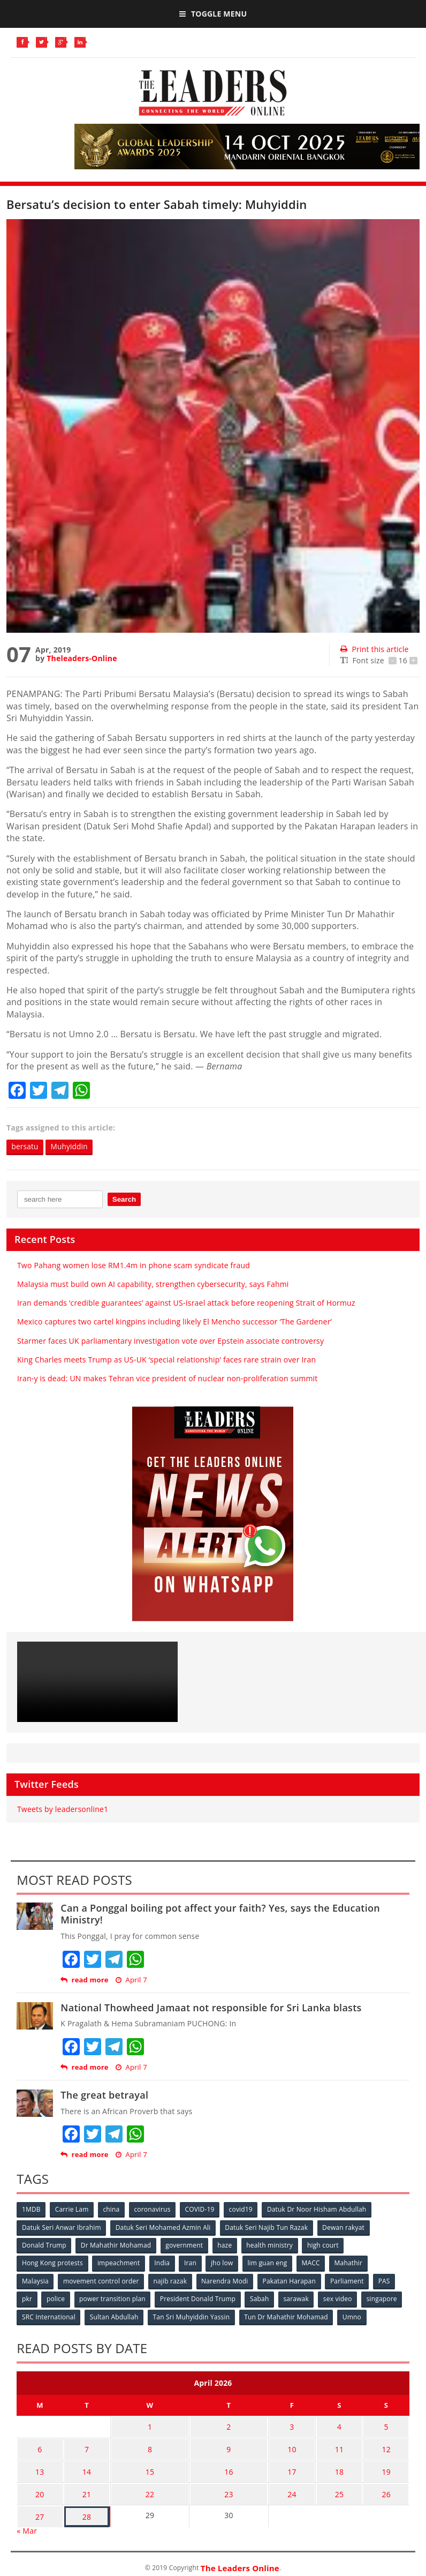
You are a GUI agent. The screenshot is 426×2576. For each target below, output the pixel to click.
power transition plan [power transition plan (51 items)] (113, 2298)
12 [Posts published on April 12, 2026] (387, 2445)
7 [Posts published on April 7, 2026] (82, 2445)
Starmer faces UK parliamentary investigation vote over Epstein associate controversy (170, 1341)
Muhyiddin (71, 1147)
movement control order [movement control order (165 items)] (102, 2280)
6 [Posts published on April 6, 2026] (38, 2445)
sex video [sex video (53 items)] (340, 2298)
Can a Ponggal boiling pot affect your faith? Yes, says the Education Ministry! (220, 1914)
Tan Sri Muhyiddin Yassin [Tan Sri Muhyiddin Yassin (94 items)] (192, 2315)
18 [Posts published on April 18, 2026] (343, 2466)
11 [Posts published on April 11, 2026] (343, 2445)
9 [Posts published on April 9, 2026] (233, 2445)
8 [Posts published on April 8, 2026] (148, 2445)
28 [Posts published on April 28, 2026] (82, 2508)
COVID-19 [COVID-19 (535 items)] (202, 2209)
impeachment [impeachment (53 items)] (119, 2262)
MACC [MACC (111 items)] (314, 2262)
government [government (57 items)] (185, 2245)
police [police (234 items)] (56, 2298)
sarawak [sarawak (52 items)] (298, 2298)
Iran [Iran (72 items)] (192, 2262)
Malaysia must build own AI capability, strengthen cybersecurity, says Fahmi (153, 1284)
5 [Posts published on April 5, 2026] (387, 2425)
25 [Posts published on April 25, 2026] (343, 2487)
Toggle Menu (213, 14)
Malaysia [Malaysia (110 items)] (35, 2280)
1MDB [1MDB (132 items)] (31, 2209)
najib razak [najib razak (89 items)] (171, 2280)
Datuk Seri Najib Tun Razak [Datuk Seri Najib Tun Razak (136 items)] (267, 2227)
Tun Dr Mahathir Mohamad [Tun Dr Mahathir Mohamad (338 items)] (288, 2315)
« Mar (27, 2522)
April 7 (131, 1979)
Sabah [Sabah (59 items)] (261, 2298)
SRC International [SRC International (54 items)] (48, 2315)
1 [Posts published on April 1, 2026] (148, 2425)
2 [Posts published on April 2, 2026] (233, 2425)
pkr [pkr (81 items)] (27, 2298)
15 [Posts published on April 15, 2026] (147, 2466)
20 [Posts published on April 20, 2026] (38, 2487)
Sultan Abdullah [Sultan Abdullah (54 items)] (114, 2315)
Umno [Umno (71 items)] (354, 2315)
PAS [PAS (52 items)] (387, 2280)
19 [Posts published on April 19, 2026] (387, 2466)
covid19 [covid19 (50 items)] (243, 2209)
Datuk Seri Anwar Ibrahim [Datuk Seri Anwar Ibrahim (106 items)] (61, 2227)
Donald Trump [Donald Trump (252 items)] (44, 2245)
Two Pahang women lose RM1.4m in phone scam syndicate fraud (133, 1265)
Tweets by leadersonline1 (62, 1809)
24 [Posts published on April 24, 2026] (298, 2487)
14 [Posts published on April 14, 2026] (82, 2466)
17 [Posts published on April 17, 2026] (298, 2466)
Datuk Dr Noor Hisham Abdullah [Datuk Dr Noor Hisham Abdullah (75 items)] (319, 2209)
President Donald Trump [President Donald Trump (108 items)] (199, 2298)
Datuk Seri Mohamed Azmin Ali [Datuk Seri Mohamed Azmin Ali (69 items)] (163, 2227)
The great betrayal (104, 2094)
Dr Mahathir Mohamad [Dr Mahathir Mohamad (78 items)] (116, 2245)
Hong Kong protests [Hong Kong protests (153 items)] (52, 2262)
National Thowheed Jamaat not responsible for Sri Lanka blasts (210, 2007)
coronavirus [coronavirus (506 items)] (154, 2209)
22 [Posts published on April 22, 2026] (147, 2487)
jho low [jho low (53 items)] (224, 2262)
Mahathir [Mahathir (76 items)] (352, 2262)
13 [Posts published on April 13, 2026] (38, 2466)
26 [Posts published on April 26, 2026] (387, 2487)
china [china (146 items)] (112, 2209)
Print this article (374, 649)
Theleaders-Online (82, 658)
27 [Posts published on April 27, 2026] (38, 2508)
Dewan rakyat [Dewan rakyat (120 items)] (345, 2227)
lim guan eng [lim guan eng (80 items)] (270, 2262)
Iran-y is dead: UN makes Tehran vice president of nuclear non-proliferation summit (167, 1378)
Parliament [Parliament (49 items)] (350, 2280)
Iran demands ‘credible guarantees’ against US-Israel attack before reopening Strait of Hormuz (186, 1303)
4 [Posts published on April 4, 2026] (343, 2425)
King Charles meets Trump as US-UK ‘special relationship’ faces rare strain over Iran (166, 1359)
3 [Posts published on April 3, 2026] (298, 2425)
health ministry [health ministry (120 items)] (271, 2245)
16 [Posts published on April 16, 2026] (233, 2466)
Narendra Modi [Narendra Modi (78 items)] (226, 2280)
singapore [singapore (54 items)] (385, 2298)
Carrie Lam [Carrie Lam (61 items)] (72, 2209)
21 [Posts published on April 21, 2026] (82, 2487)
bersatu (26, 1147)
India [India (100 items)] (163, 2262)
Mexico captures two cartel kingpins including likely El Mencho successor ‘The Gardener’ (174, 1322)
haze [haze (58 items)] (226, 2245)
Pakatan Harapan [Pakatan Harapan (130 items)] (291, 2280)
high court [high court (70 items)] (325, 2245)
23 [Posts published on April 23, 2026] (233, 2487)
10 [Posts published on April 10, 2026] (298, 2445)
